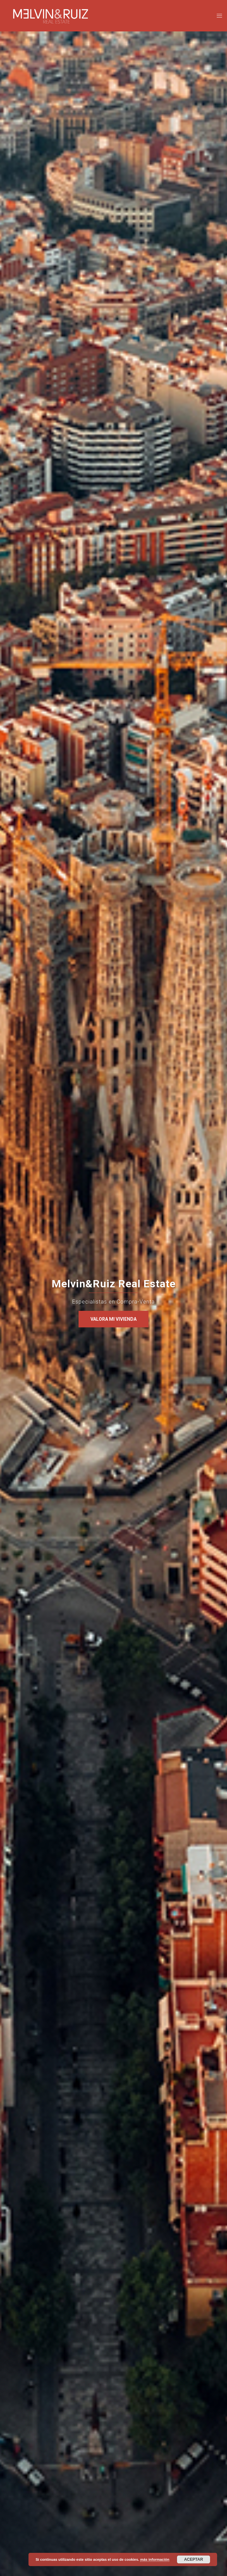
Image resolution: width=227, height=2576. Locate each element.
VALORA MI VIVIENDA (113, 1319)
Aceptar (193, 2559)
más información (154, 2559)
